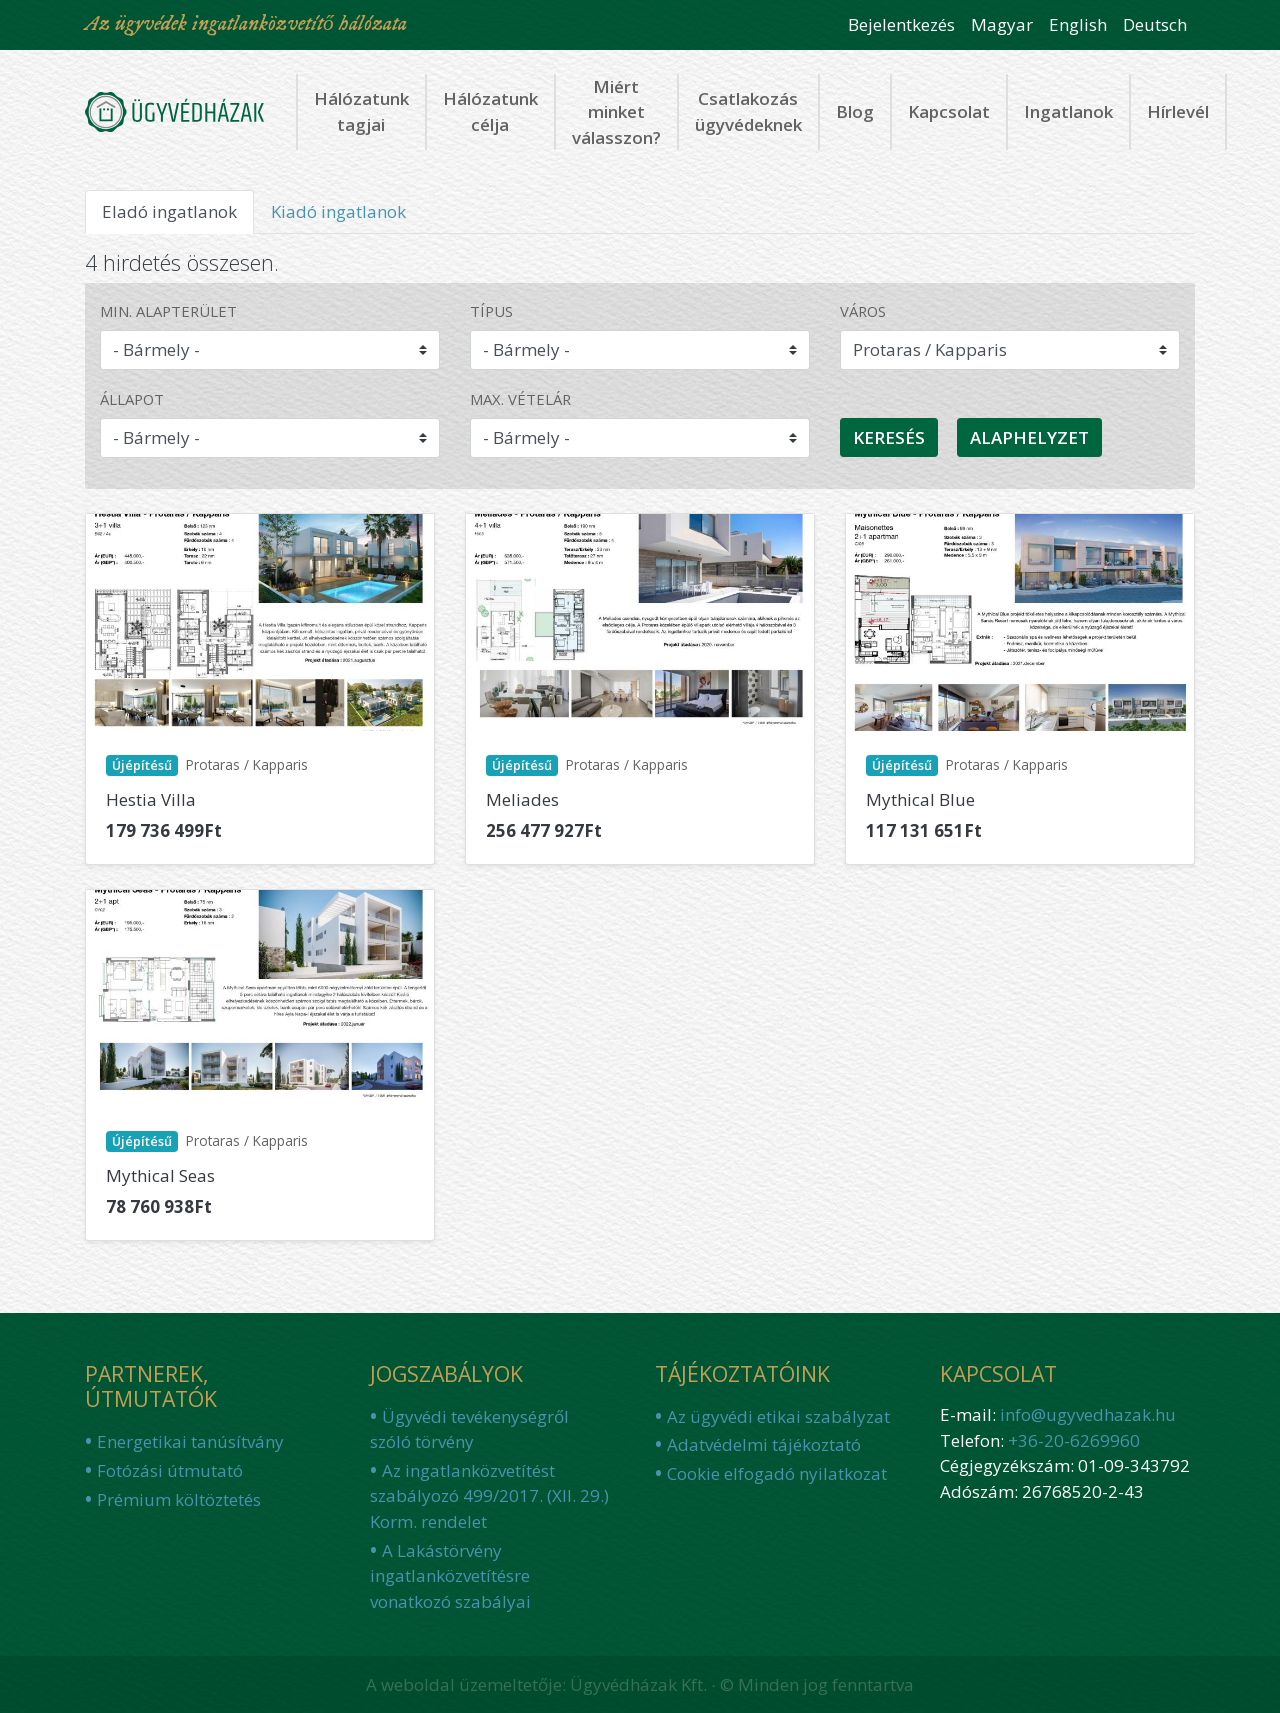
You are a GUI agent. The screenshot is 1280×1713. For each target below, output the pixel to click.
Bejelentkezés (901, 24)
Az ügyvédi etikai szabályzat (778, 1416)
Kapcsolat (949, 111)
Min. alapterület (168, 311)
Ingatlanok (1068, 111)
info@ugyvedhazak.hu (1088, 1414)
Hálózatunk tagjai (361, 111)
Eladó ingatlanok (178, 216)
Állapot (132, 399)
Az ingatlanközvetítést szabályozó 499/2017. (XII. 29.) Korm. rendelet (489, 1496)
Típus (491, 311)
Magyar (1002, 24)
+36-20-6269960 (1074, 1440)
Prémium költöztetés (179, 1499)
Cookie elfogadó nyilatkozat (777, 1473)
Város (863, 311)
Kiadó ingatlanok (338, 211)
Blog (855, 111)
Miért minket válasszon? (616, 112)
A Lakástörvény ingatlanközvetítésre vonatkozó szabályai (450, 1576)
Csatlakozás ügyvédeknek (748, 111)
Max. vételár (520, 399)
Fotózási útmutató (170, 1470)
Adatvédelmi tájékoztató (764, 1444)
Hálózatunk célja (490, 111)
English (1078, 24)
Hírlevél (1178, 111)
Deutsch (1155, 24)
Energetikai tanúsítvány (190, 1441)
